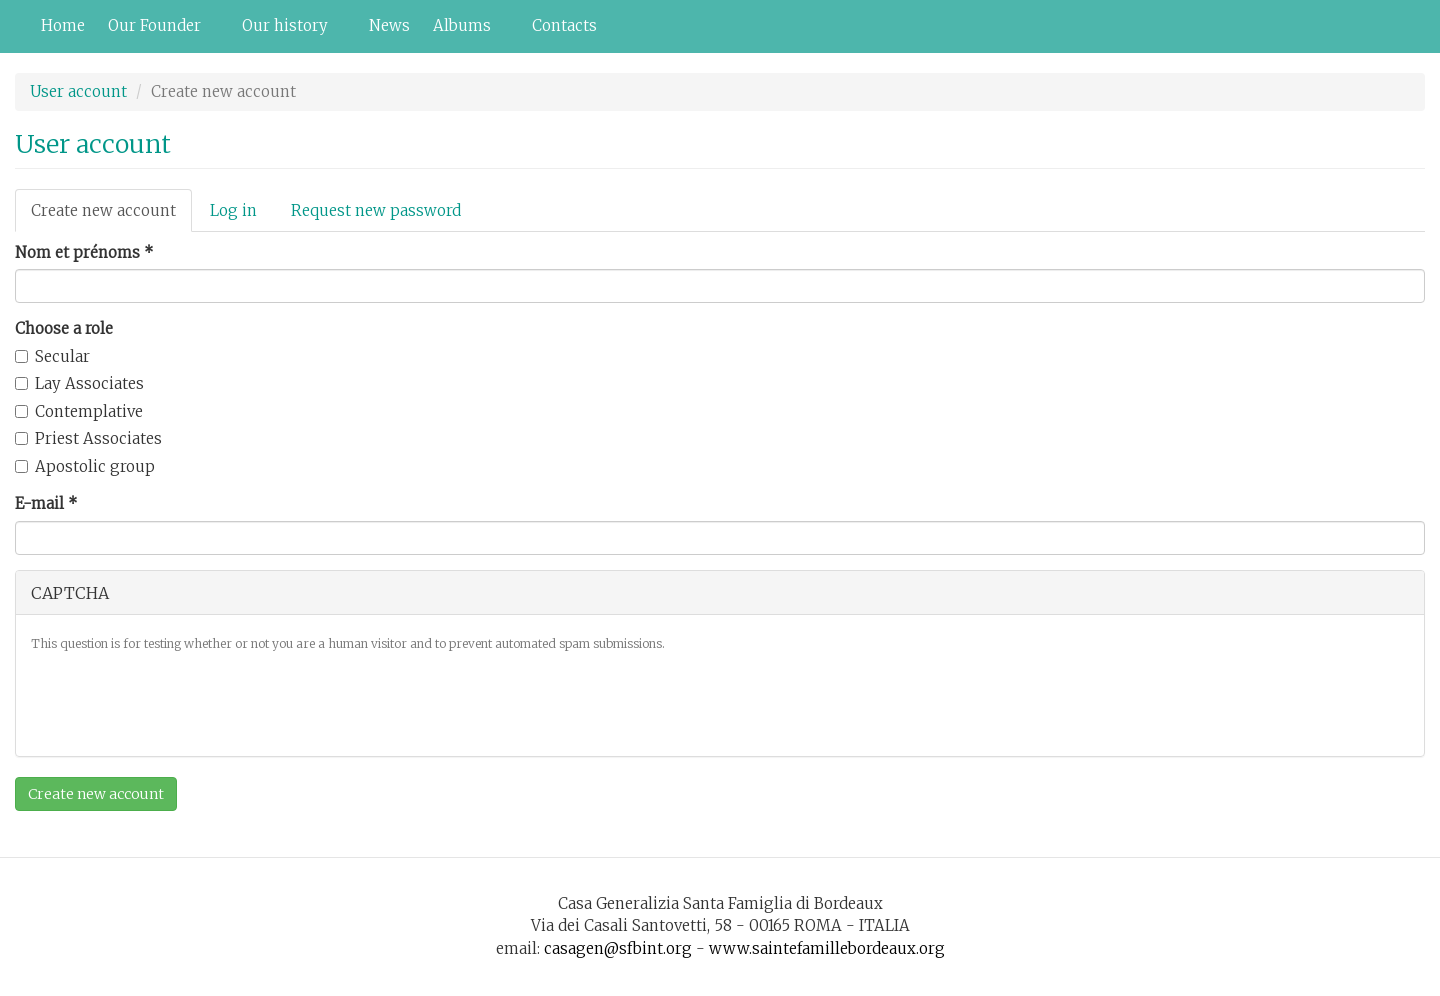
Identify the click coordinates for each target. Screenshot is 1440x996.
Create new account (111, 216)
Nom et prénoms (84, 252)
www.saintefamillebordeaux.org (827, 948)
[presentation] (183, 702)
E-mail (46, 503)
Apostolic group (85, 466)
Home (63, 25)
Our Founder (158, 31)
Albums (466, 31)
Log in (233, 210)
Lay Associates (79, 383)
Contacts (564, 25)
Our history (289, 31)
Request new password (376, 210)
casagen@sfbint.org (618, 948)
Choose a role (64, 328)
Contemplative (79, 411)
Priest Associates (88, 438)
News (389, 25)
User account (78, 91)
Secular (52, 356)
